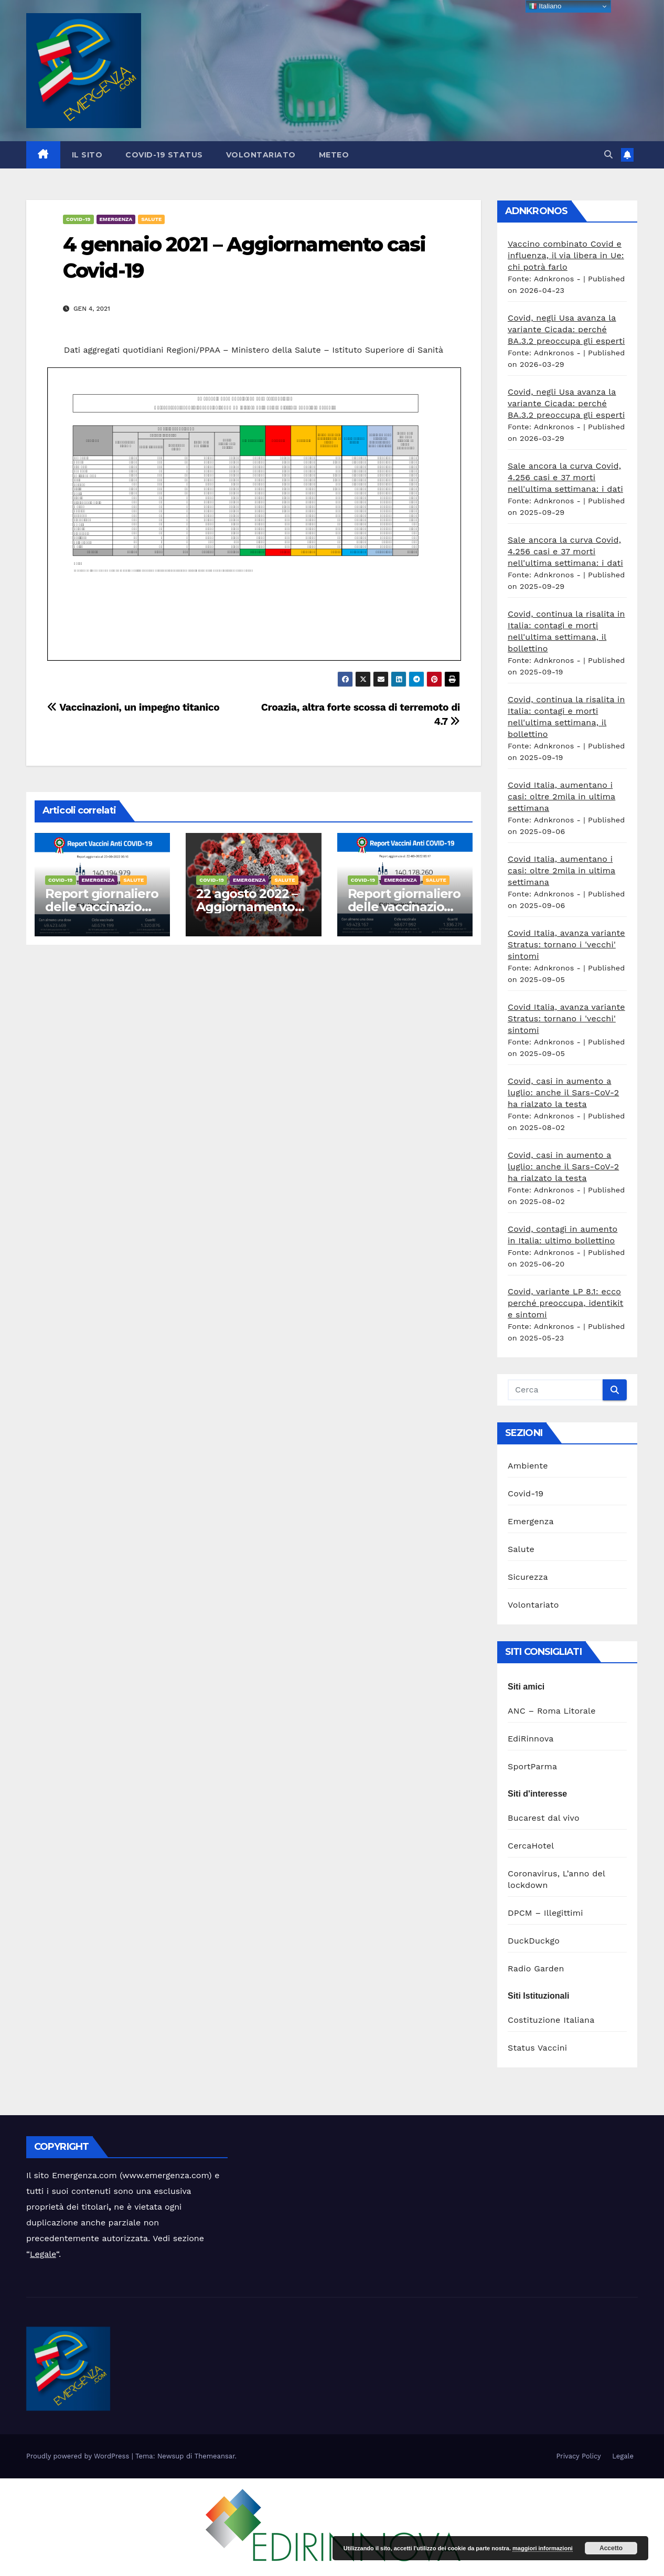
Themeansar (215, 2456)
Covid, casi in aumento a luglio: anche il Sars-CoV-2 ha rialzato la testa (563, 1092)
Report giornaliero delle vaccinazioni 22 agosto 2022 (404, 906)
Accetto (611, 2548)
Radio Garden (536, 1968)
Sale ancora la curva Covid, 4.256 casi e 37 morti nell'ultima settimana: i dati (565, 477)
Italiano (545, 6)
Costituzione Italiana (551, 2020)
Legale (43, 2254)
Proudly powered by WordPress (79, 2456)
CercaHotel (531, 1846)
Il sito (87, 155)
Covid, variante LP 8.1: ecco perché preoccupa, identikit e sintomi (566, 1302)
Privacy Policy (578, 2456)
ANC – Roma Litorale (552, 1711)
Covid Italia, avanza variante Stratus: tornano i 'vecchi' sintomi (566, 944)
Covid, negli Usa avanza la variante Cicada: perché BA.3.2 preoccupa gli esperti (566, 329)
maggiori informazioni (542, 2548)
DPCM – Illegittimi (545, 1913)
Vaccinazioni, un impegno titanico (133, 707)
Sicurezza (528, 1577)
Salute (151, 219)
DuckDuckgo (534, 1941)
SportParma (532, 1766)
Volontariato (261, 155)
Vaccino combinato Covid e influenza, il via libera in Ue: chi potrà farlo (566, 255)
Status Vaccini (537, 2048)
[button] (608, 155)
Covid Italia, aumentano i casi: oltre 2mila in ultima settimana (561, 796)
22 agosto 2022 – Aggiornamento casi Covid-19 (246, 906)
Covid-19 (78, 219)
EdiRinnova (531, 1739)
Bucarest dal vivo (544, 1818)
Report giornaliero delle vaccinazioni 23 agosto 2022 (101, 906)
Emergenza (116, 219)
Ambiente (528, 1466)
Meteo (334, 155)
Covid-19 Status (164, 155)
